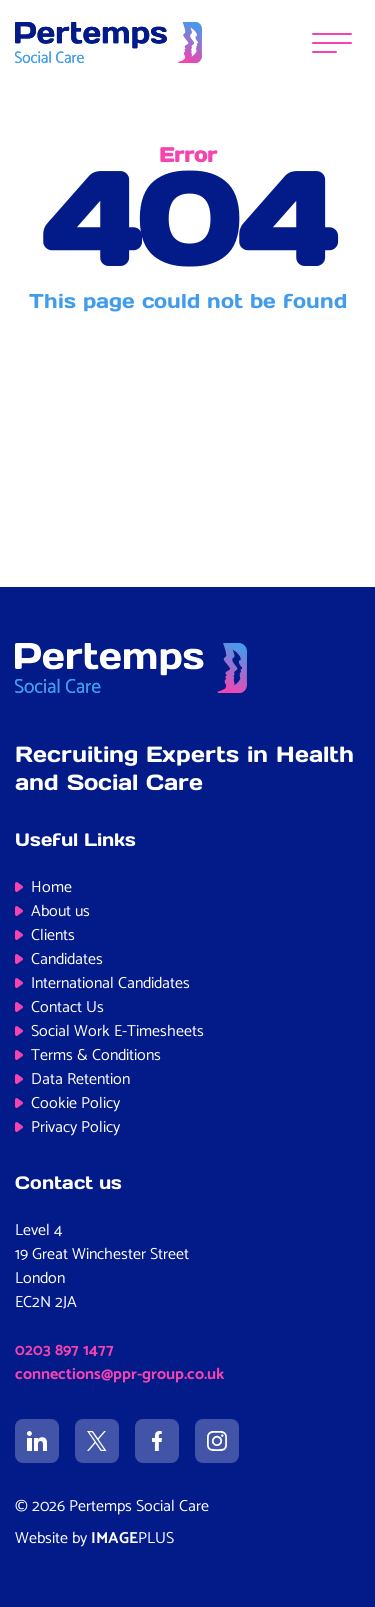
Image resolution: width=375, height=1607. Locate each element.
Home (51, 887)
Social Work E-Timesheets (117, 1031)
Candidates (67, 959)
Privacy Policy (75, 1127)
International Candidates (110, 983)
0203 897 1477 (64, 1350)
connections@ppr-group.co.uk (119, 1374)
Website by (94, 1538)
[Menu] (332, 42)
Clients (53, 935)
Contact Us (67, 1007)
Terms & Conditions (96, 1055)
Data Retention (80, 1079)
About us (60, 911)
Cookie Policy (75, 1103)
